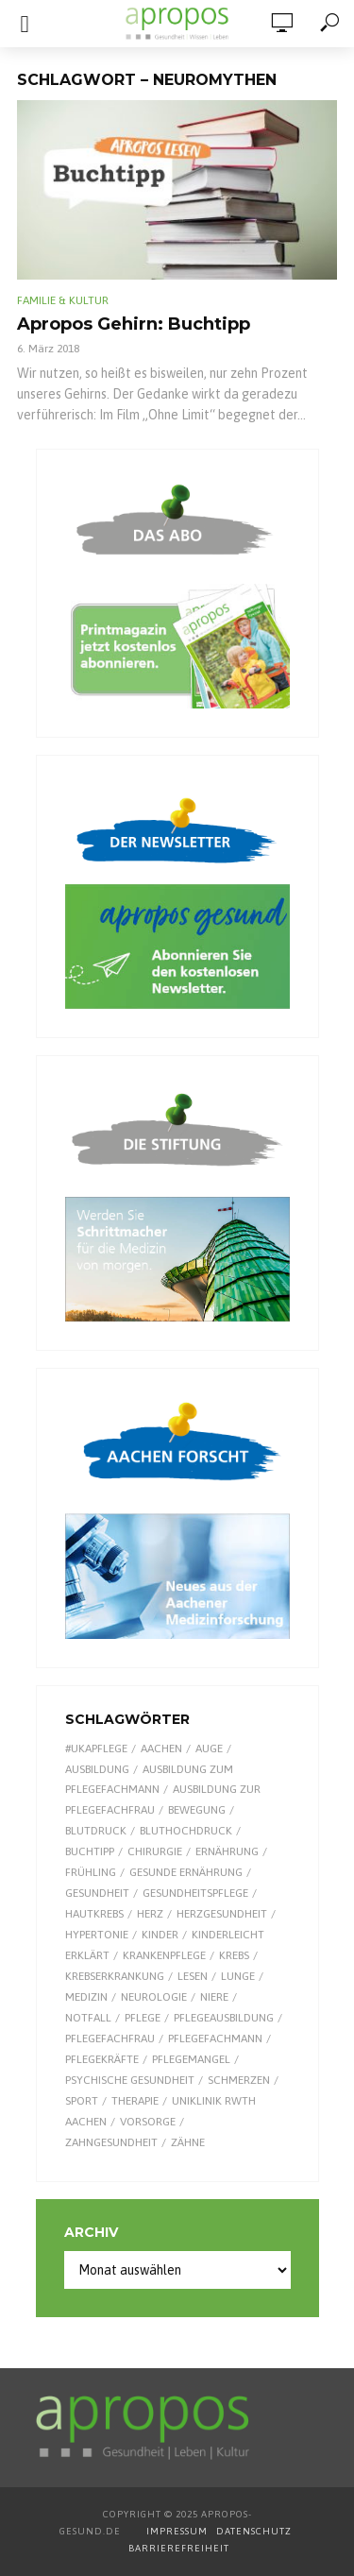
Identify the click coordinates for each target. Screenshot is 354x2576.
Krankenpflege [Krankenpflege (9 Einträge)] (164, 1955)
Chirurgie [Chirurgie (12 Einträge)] (154, 1851)
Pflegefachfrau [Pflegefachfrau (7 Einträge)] (110, 2038)
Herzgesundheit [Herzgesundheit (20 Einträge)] (222, 1913)
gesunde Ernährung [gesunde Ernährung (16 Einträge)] (186, 1872)
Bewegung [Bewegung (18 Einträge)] (197, 1810)
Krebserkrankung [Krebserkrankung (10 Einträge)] (114, 1976)
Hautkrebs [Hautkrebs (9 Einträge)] (94, 1913)
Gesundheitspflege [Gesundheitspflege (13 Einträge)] (195, 1893)
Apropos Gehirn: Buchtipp (133, 324)
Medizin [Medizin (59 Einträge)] (86, 1997)
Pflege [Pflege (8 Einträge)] (142, 2017)
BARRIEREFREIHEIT (178, 2548)
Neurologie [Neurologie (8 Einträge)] (154, 1997)
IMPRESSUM (177, 2531)
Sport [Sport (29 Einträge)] (81, 2100)
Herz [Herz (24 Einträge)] (150, 1913)
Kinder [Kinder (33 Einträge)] (160, 1934)
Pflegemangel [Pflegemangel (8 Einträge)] (191, 2059)
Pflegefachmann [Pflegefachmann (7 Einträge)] (215, 2038)
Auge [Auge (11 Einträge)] (209, 1748)
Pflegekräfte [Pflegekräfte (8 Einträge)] (102, 2059)
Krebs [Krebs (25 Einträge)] (234, 1955)
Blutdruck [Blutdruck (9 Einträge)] (95, 1830)
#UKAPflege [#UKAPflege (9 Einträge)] (96, 1748)
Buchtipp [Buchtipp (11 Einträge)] (89, 1851)
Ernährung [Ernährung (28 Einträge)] (227, 1851)
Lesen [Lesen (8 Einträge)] (192, 1976)
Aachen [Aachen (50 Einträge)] (161, 1748)
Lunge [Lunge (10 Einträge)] (238, 1976)
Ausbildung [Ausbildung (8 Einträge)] (97, 1769)
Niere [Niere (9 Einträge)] (214, 1997)
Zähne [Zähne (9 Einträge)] (188, 2142)
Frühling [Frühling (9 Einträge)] (90, 1872)
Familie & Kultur (63, 300)
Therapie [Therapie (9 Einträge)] (135, 2100)
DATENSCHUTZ (255, 2531)
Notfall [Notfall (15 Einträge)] (88, 2017)
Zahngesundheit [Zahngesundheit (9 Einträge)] (111, 2142)
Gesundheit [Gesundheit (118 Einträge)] (97, 1893)
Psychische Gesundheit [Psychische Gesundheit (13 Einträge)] (129, 2080)
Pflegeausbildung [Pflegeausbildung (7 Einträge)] (224, 2017)
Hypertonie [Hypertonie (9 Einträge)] (96, 1934)
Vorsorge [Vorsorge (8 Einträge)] (148, 2121)
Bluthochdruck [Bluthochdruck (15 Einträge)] (186, 1830)
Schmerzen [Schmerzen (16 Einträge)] (239, 2080)
